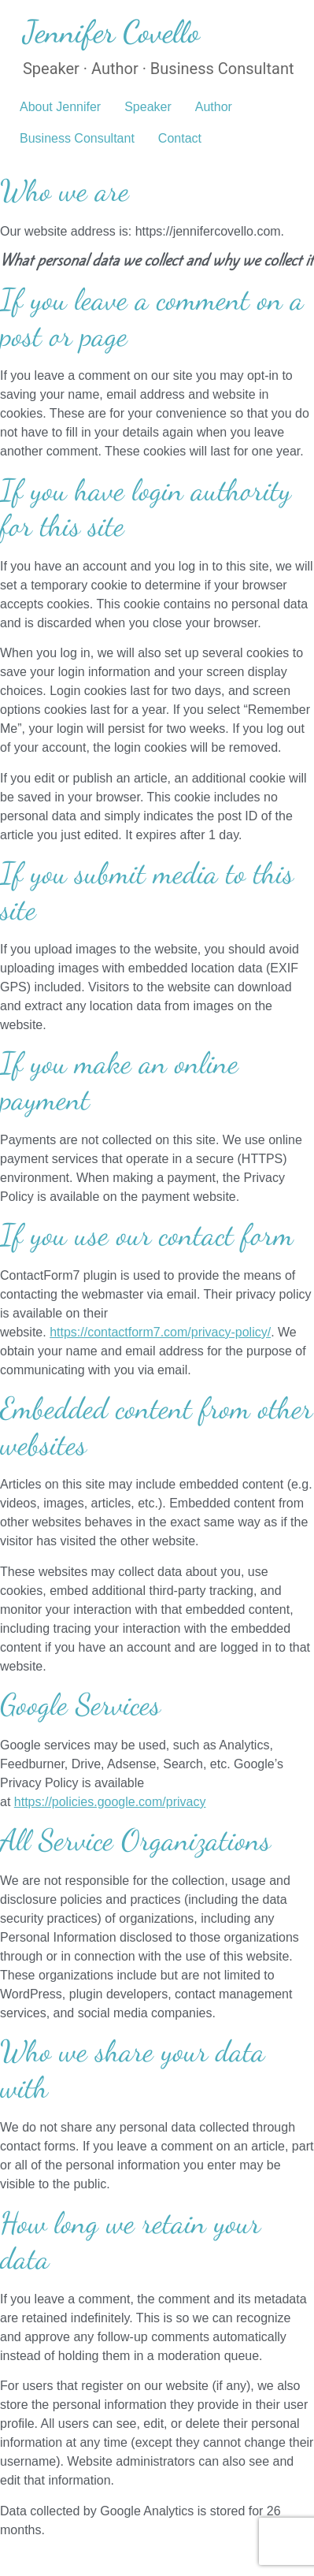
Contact (179, 138)
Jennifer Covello (111, 31)
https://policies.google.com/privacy (110, 1801)
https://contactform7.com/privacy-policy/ (160, 1332)
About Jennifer (60, 106)
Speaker (148, 106)
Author (213, 106)
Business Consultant (77, 138)
